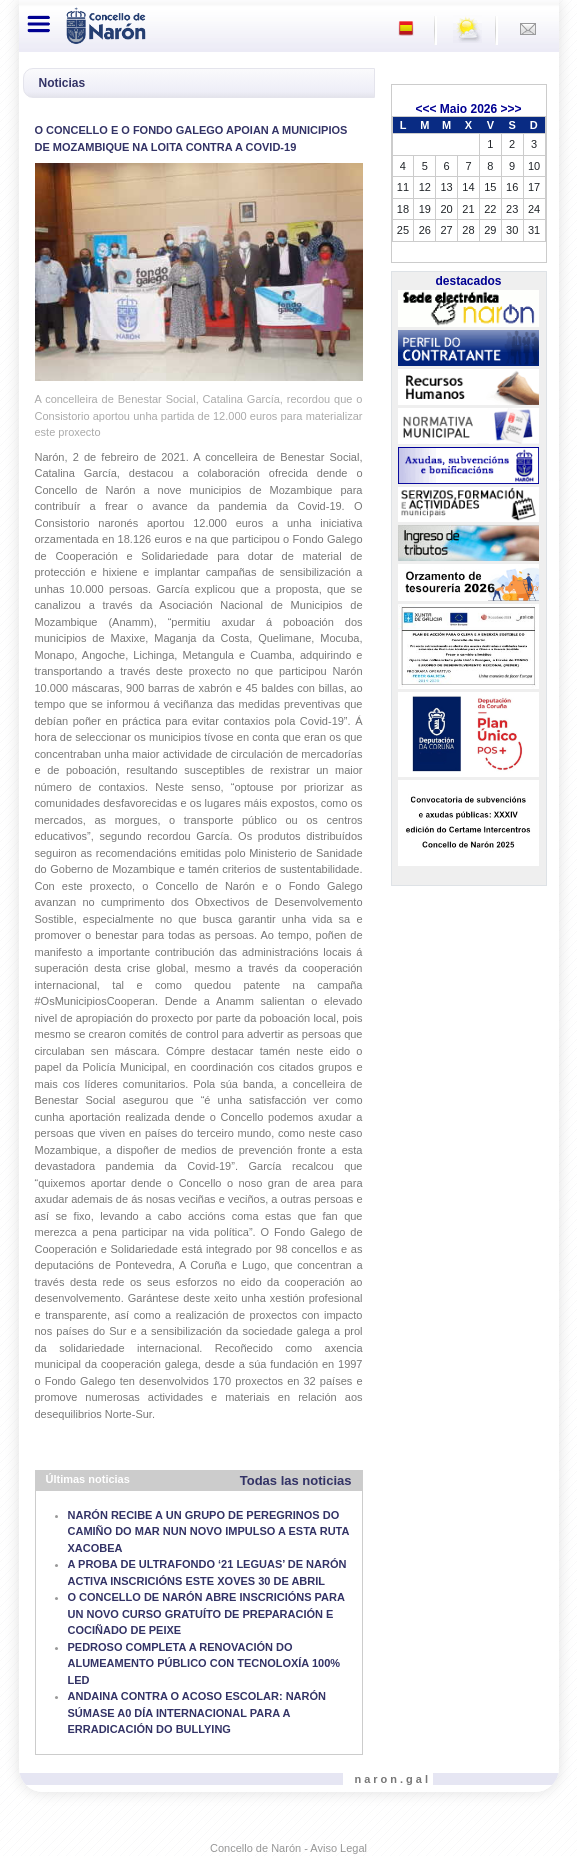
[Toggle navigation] (40, 24)
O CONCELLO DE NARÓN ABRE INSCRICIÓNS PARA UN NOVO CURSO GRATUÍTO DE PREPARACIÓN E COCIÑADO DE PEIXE (206, 1613)
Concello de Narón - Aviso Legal (288, 1848)
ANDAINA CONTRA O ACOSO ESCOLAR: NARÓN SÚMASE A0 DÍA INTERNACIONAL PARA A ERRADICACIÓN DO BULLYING (197, 1712)
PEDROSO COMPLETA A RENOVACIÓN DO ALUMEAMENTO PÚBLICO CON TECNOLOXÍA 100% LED (204, 1663)
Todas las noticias (296, 1480)
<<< (425, 109)
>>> (511, 109)
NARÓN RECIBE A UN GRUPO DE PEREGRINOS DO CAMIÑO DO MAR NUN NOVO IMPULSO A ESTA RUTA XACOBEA (209, 1531)
